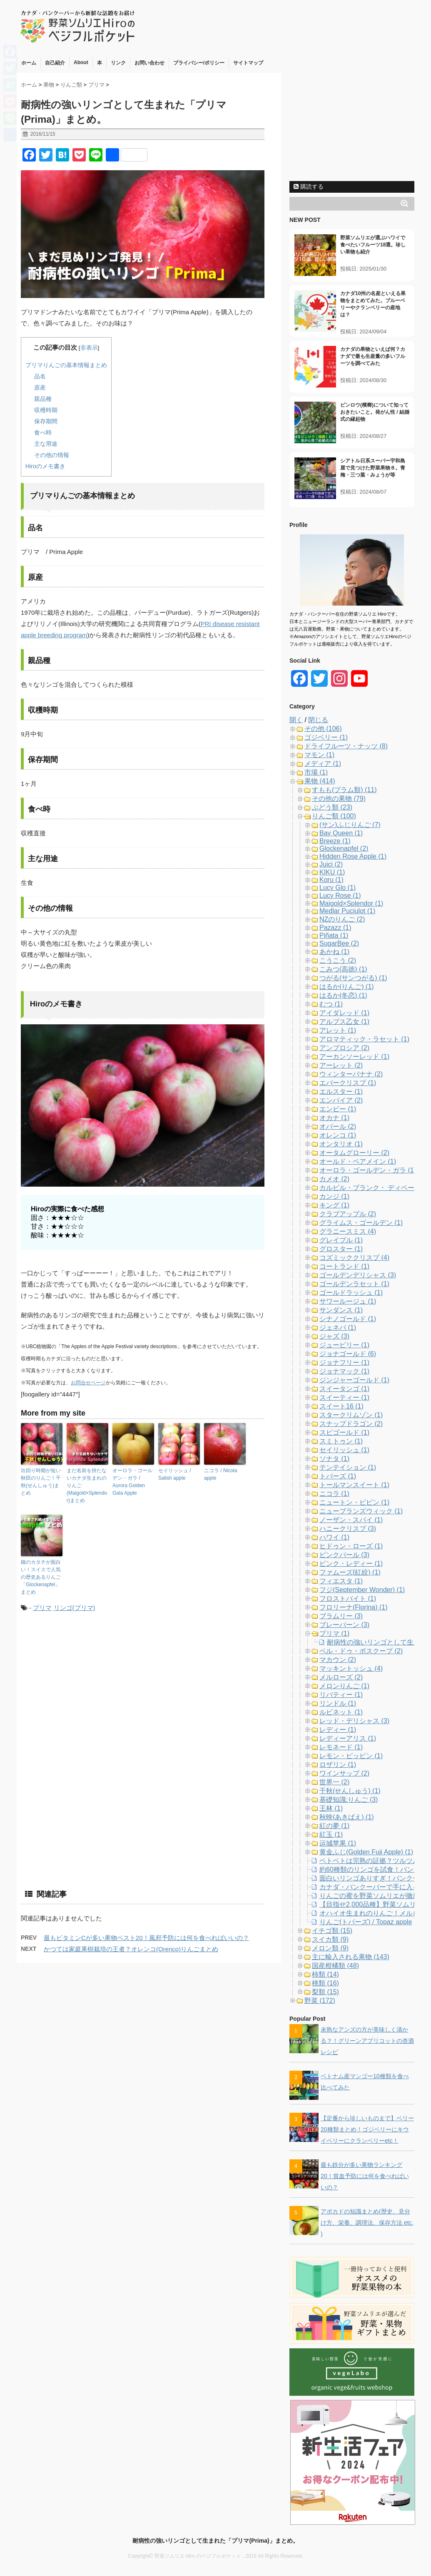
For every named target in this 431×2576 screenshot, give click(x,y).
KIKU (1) (332, 872)
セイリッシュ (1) (344, 1449)
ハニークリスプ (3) (347, 1528)
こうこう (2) (337, 960)
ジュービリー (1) (344, 1345)
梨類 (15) (325, 1991)
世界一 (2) (334, 1782)
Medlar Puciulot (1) (347, 910)
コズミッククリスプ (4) (354, 1257)
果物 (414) (319, 781)
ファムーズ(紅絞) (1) (350, 1572)
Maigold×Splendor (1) (351, 903)
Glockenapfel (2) (343, 848)
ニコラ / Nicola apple (220, 1474)
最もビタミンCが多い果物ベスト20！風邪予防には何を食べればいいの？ (146, 1937)
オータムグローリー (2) (354, 1152)
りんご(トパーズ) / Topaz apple (365, 1921)
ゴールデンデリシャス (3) (357, 1275)
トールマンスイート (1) (354, 1484)
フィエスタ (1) (341, 1581)
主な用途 (45, 443)
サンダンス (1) (341, 1310)
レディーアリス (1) (347, 1738)
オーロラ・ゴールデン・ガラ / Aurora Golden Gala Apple (132, 1482)
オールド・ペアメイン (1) (357, 1161)
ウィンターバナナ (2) (351, 1074)
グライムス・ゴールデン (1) (361, 1222)
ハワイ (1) (334, 1537)
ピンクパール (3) (344, 1554)
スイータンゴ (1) (344, 1388)
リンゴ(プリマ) (74, 1607)
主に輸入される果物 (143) (350, 1956)
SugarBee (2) (339, 943)
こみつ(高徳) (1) (343, 969)
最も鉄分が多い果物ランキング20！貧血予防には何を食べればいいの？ (365, 2176)
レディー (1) (337, 1729)
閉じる (318, 719)
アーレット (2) (341, 1065)
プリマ (42, 1607)
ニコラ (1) (334, 1493)
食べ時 (43, 432)
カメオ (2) (334, 1178)
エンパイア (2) (341, 1100)
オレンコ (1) (337, 1135)
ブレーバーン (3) (344, 1624)
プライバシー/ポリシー (198, 63)
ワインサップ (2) (344, 1773)
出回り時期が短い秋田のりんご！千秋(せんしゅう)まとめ (41, 1482)
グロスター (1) (341, 1248)
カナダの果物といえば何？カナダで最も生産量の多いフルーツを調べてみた (372, 356)
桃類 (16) (325, 1983)
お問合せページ (88, 1383)
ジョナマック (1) (344, 1371)
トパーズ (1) (337, 1476)
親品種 (43, 398)
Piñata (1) (333, 935)
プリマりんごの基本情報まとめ (66, 365)
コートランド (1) (344, 1266)
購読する (309, 186)
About (81, 62)
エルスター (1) (341, 1091)
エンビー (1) (337, 1109)
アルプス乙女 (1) (344, 1021)
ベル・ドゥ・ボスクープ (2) (361, 1650)
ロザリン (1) (337, 1764)
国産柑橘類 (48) (335, 1965)
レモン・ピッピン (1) (351, 1755)
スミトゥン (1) (341, 1441)
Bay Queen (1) (341, 833)
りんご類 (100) (334, 816)
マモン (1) (319, 754)
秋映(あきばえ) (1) (346, 1817)
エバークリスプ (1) (347, 1082)
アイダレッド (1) (344, 1012)
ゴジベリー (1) (326, 737)
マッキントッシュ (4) (351, 1668)
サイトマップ (248, 63)
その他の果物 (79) (339, 798)
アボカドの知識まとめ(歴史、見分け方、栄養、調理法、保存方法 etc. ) (367, 2222)
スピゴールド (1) (344, 1432)
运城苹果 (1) (337, 1843)
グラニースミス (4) (347, 1231)
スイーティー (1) (344, 1397)
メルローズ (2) (341, 1677)
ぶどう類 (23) (332, 807)
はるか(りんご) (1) (346, 986)
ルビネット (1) (341, 1712)
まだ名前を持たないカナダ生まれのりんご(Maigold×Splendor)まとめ (87, 1485)
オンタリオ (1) (341, 1144)
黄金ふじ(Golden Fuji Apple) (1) (366, 1852)
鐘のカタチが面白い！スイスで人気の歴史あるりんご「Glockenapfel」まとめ (41, 1577)
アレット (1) (337, 1030)
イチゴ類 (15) (332, 1930)
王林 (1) (331, 1808)
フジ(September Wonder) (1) (362, 1589)
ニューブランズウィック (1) (361, 1511)
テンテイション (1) (347, 1467)
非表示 (89, 348)
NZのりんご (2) (342, 919)
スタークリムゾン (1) (351, 1414)
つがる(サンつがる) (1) (353, 977)
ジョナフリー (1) (344, 1362)
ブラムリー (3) (341, 1616)
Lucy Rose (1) (340, 895)
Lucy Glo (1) (337, 887)
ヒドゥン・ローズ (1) (351, 1546)
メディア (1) (322, 763)
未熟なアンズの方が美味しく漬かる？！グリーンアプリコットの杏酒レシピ (367, 2040)
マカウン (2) (337, 1659)
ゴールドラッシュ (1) (351, 1292)
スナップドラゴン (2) (351, 1423)
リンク (118, 63)
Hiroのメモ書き (45, 466)
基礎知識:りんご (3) (348, 1799)
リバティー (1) (341, 1694)
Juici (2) (331, 864)
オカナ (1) (334, 1117)
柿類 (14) (325, 1974)
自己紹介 (55, 63)
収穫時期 (45, 410)
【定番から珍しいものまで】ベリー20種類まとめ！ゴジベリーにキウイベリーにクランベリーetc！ (367, 2129)
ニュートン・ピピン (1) (354, 1502)
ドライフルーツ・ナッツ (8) (346, 746)
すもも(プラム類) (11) (344, 789)
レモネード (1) (341, 1747)
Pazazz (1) (335, 927)
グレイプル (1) (341, 1240)
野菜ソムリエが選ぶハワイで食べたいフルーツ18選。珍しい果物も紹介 (373, 245)
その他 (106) (323, 728)
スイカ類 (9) (330, 1939)
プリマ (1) (334, 1633)
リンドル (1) (337, 1703)
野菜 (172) (319, 2000)
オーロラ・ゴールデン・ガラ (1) (367, 1170)
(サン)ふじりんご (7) (350, 824)
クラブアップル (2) (347, 1213)
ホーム (28, 63)
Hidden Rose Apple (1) (352, 856)
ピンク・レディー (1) (351, 1563)
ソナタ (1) (334, 1458)
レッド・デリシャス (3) (354, 1720)
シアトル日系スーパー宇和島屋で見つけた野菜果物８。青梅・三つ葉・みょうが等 (372, 468)
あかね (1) (334, 951)
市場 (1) (316, 772)
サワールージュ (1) (347, 1301)
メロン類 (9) (330, 1948)
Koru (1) (331, 879)
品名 (40, 376)
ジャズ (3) (334, 1336)
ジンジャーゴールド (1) (354, 1380)
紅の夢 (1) (334, 1825)
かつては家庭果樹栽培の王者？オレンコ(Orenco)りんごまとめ (131, 1948)
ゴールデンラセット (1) (354, 1283)
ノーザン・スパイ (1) (351, 1519)
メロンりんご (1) (344, 1685)
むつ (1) (331, 1004)
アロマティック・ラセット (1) (364, 1039)
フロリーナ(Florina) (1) (353, 1607)
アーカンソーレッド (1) (354, 1056)
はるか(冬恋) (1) (343, 995)
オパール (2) (337, 1126)
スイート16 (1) (341, 1406)
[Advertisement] (91, 1688)
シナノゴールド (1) (347, 1318)
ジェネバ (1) (337, 1327)
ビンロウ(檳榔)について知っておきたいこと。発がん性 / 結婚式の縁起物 (374, 412)
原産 (40, 387)
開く (296, 719)
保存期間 (45, 421)
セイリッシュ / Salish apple (174, 1474)
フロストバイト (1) (347, 1598)
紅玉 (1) (331, 1834)
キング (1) (334, 1205)
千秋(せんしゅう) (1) (350, 1790)
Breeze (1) (335, 841)
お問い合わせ (149, 63)
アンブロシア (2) (344, 1047)
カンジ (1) (334, 1196)
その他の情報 (51, 455)
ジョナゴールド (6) (347, 1353)
